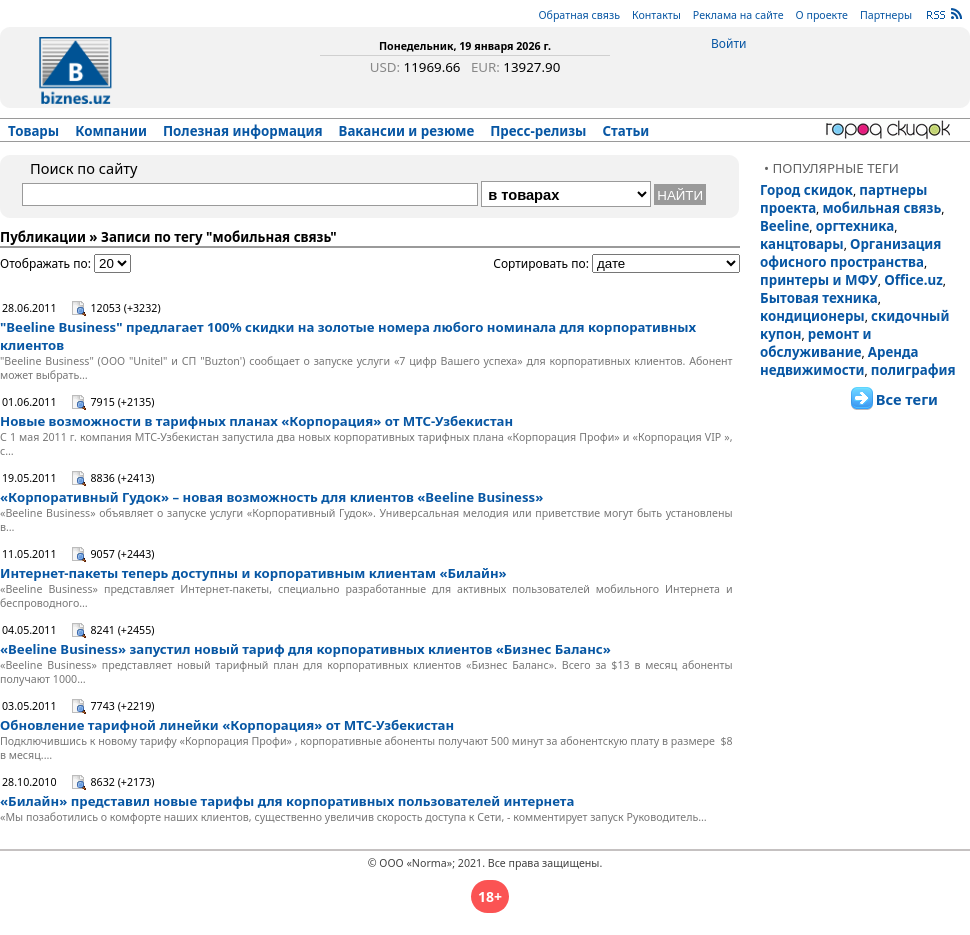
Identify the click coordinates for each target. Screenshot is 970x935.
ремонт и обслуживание (815, 343)
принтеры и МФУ (819, 280)
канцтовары (802, 244)
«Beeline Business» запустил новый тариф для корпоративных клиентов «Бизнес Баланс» (305, 649)
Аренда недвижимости (839, 361)
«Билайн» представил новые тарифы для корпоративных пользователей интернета (287, 801)
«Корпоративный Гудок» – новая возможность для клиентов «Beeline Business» (271, 497)
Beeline (784, 226)
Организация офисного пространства (850, 253)
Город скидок (806, 190)
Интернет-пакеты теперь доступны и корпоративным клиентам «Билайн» (253, 573)
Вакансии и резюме (407, 131)
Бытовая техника (819, 298)
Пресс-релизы (538, 131)
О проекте (822, 15)
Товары (33, 131)
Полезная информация (243, 131)
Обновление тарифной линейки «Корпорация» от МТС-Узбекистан (227, 725)
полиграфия (913, 370)
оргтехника (855, 226)
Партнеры (886, 15)
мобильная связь (881, 208)
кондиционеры (812, 316)
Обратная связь (579, 15)
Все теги (907, 399)
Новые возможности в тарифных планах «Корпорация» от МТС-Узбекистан (256, 421)
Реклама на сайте (738, 15)
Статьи (626, 131)
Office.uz (913, 280)
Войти (728, 43)
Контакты (656, 15)
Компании (111, 131)
